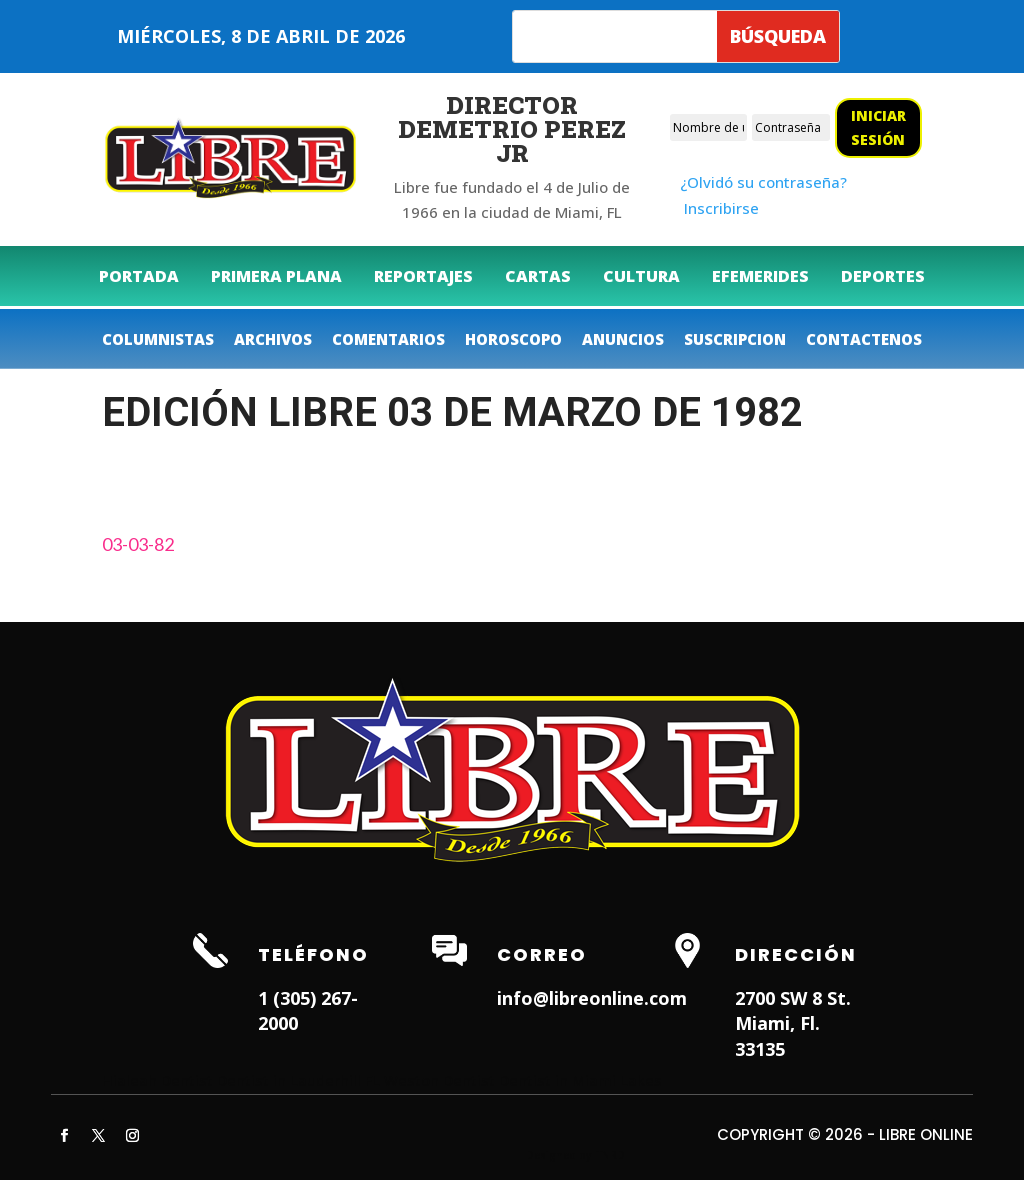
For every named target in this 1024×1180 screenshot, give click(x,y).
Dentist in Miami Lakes (580, 1080)
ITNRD (609, 1155)
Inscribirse (721, 208)
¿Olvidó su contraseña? (763, 182)
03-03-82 (138, 544)
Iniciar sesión (878, 127)
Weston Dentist (439, 1080)
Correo (542, 954)
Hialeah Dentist (157, 1080)
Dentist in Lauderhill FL (298, 1080)
